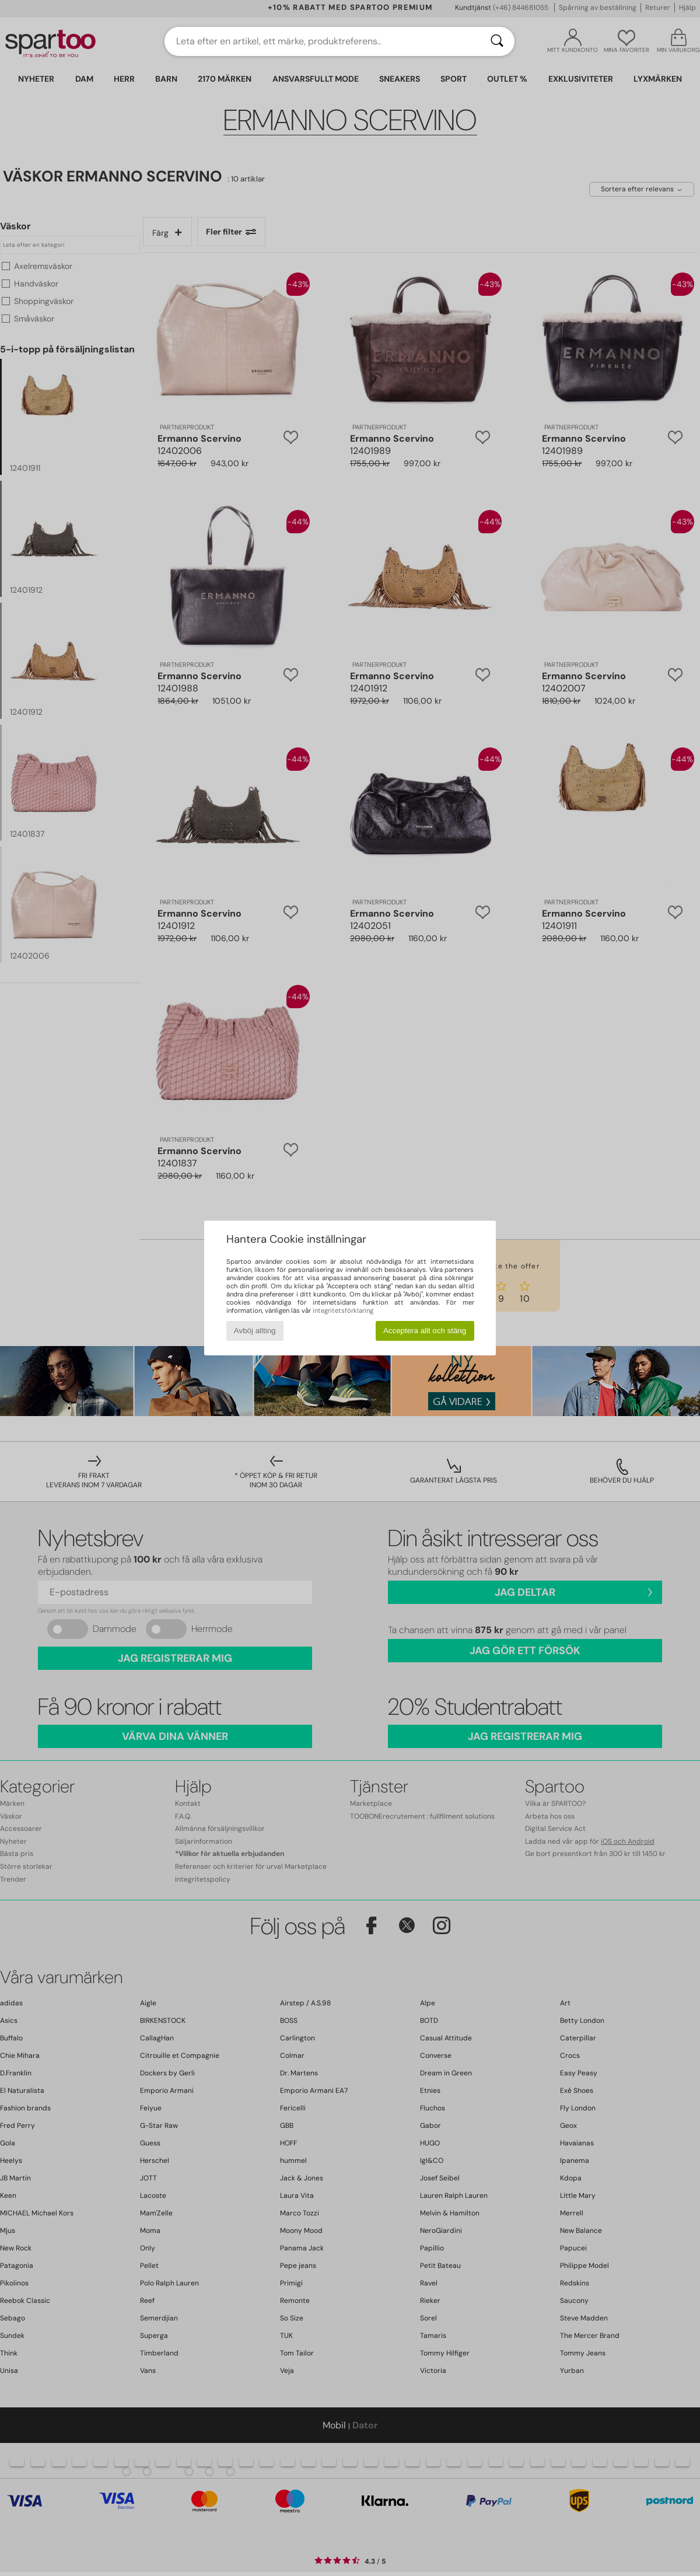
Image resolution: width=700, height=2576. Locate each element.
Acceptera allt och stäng (424, 1330)
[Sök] (497, 41)
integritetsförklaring (343, 1310)
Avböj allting (255, 1330)
